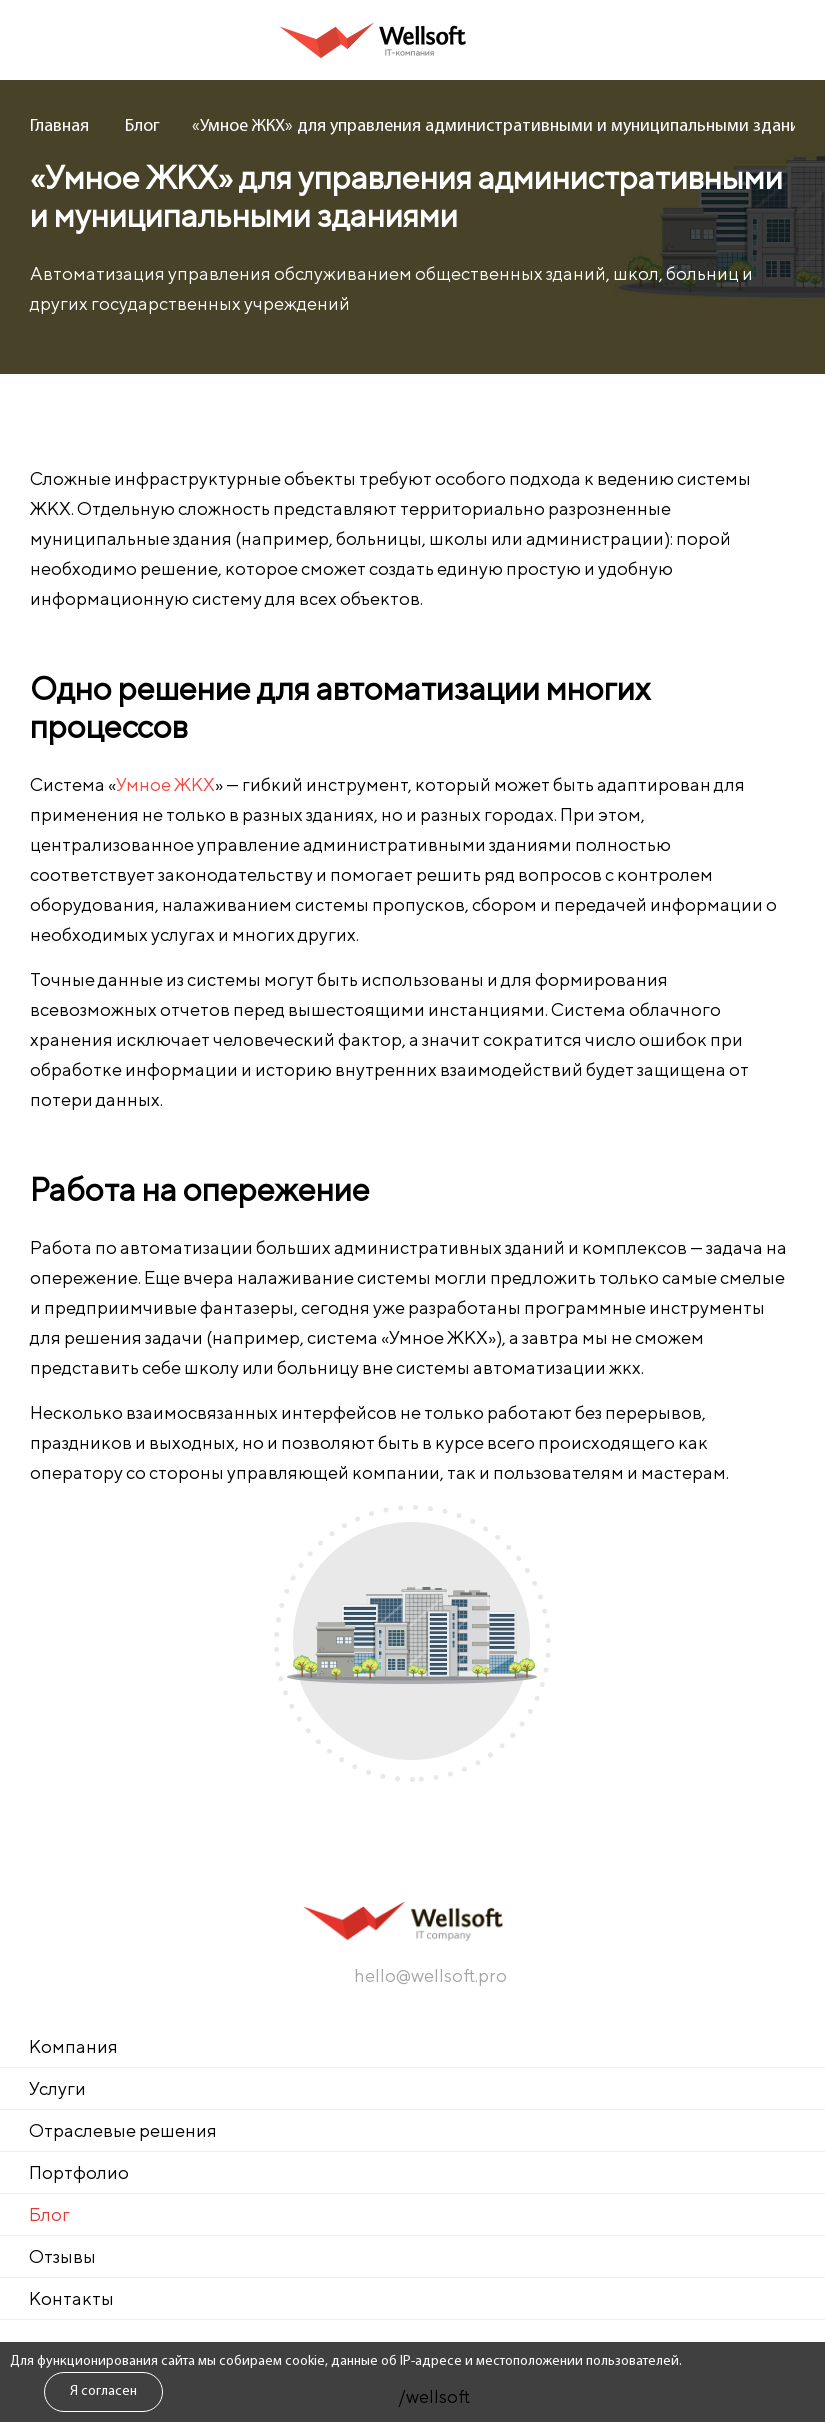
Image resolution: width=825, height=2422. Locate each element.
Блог (142, 126)
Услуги (57, 2088)
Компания (73, 2046)
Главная (59, 126)
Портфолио (79, 2172)
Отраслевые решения (123, 2130)
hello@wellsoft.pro (430, 1975)
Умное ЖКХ (165, 784)
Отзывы (62, 2256)
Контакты (71, 2298)
